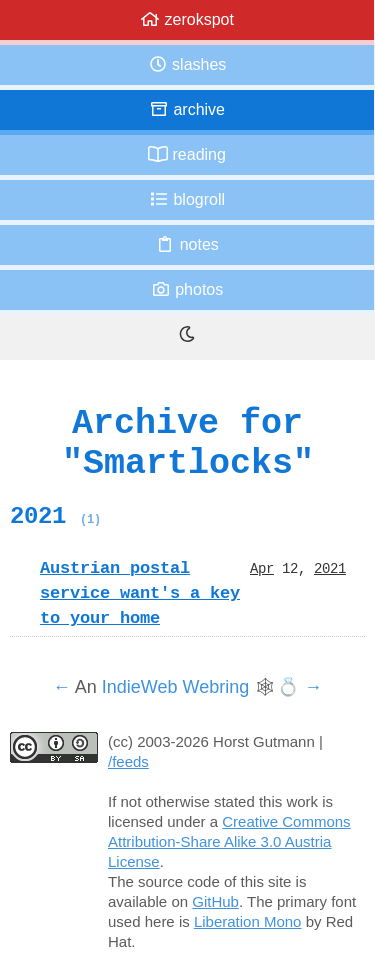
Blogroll (187, 199)
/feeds (128, 761)
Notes (187, 244)
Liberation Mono (248, 921)
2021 (55, 516)
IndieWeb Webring (175, 687)
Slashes (187, 64)
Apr (262, 568)
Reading (187, 154)
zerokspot (187, 19)
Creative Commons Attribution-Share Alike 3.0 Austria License (229, 841)
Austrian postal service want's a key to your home (140, 593)
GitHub (215, 901)
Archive (187, 109)
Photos (187, 289)
